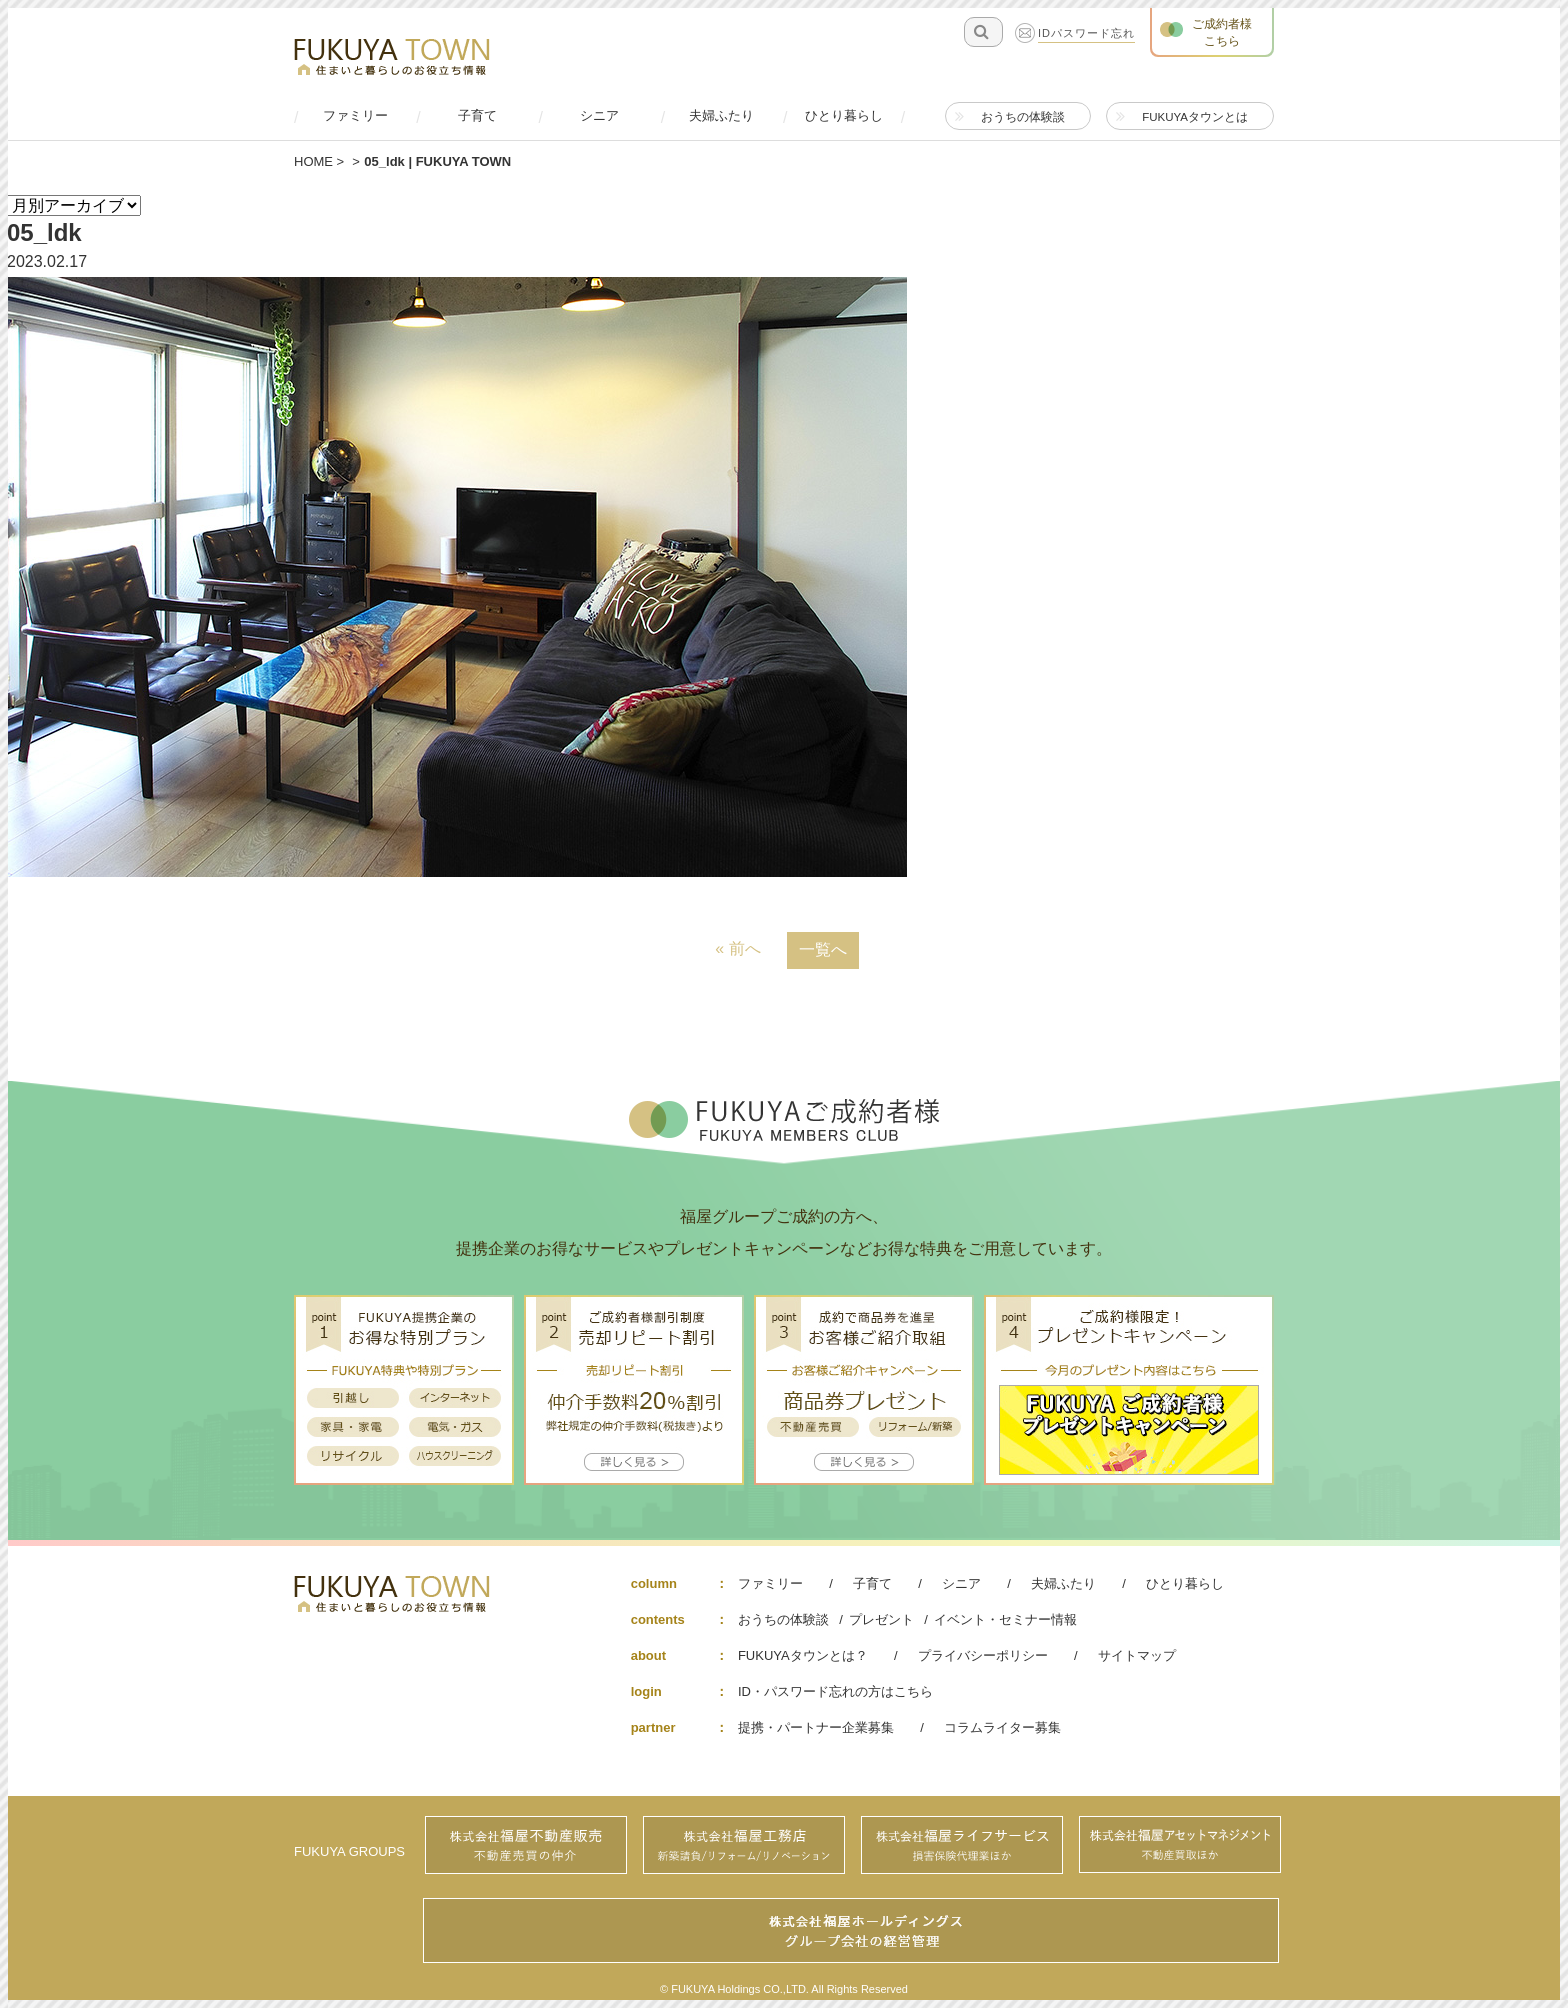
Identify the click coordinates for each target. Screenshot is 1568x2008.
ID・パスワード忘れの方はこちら (835, 1691)
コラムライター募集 (1002, 1727)
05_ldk (44, 232)
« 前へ (737, 948)
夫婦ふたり (1063, 1583)
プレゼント (881, 1619)
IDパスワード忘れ (1086, 34)
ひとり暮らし (1185, 1583)
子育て (872, 1583)
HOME (313, 161)
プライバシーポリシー (983, 1655)
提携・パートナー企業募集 (816, 1727)
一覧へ (823, 949)
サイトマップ (1137, 1655)
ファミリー (770, 1583)
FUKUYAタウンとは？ (803, 1655)
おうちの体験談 (783, 1619)
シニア (961, 1583)
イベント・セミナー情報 (1005, 1619)
